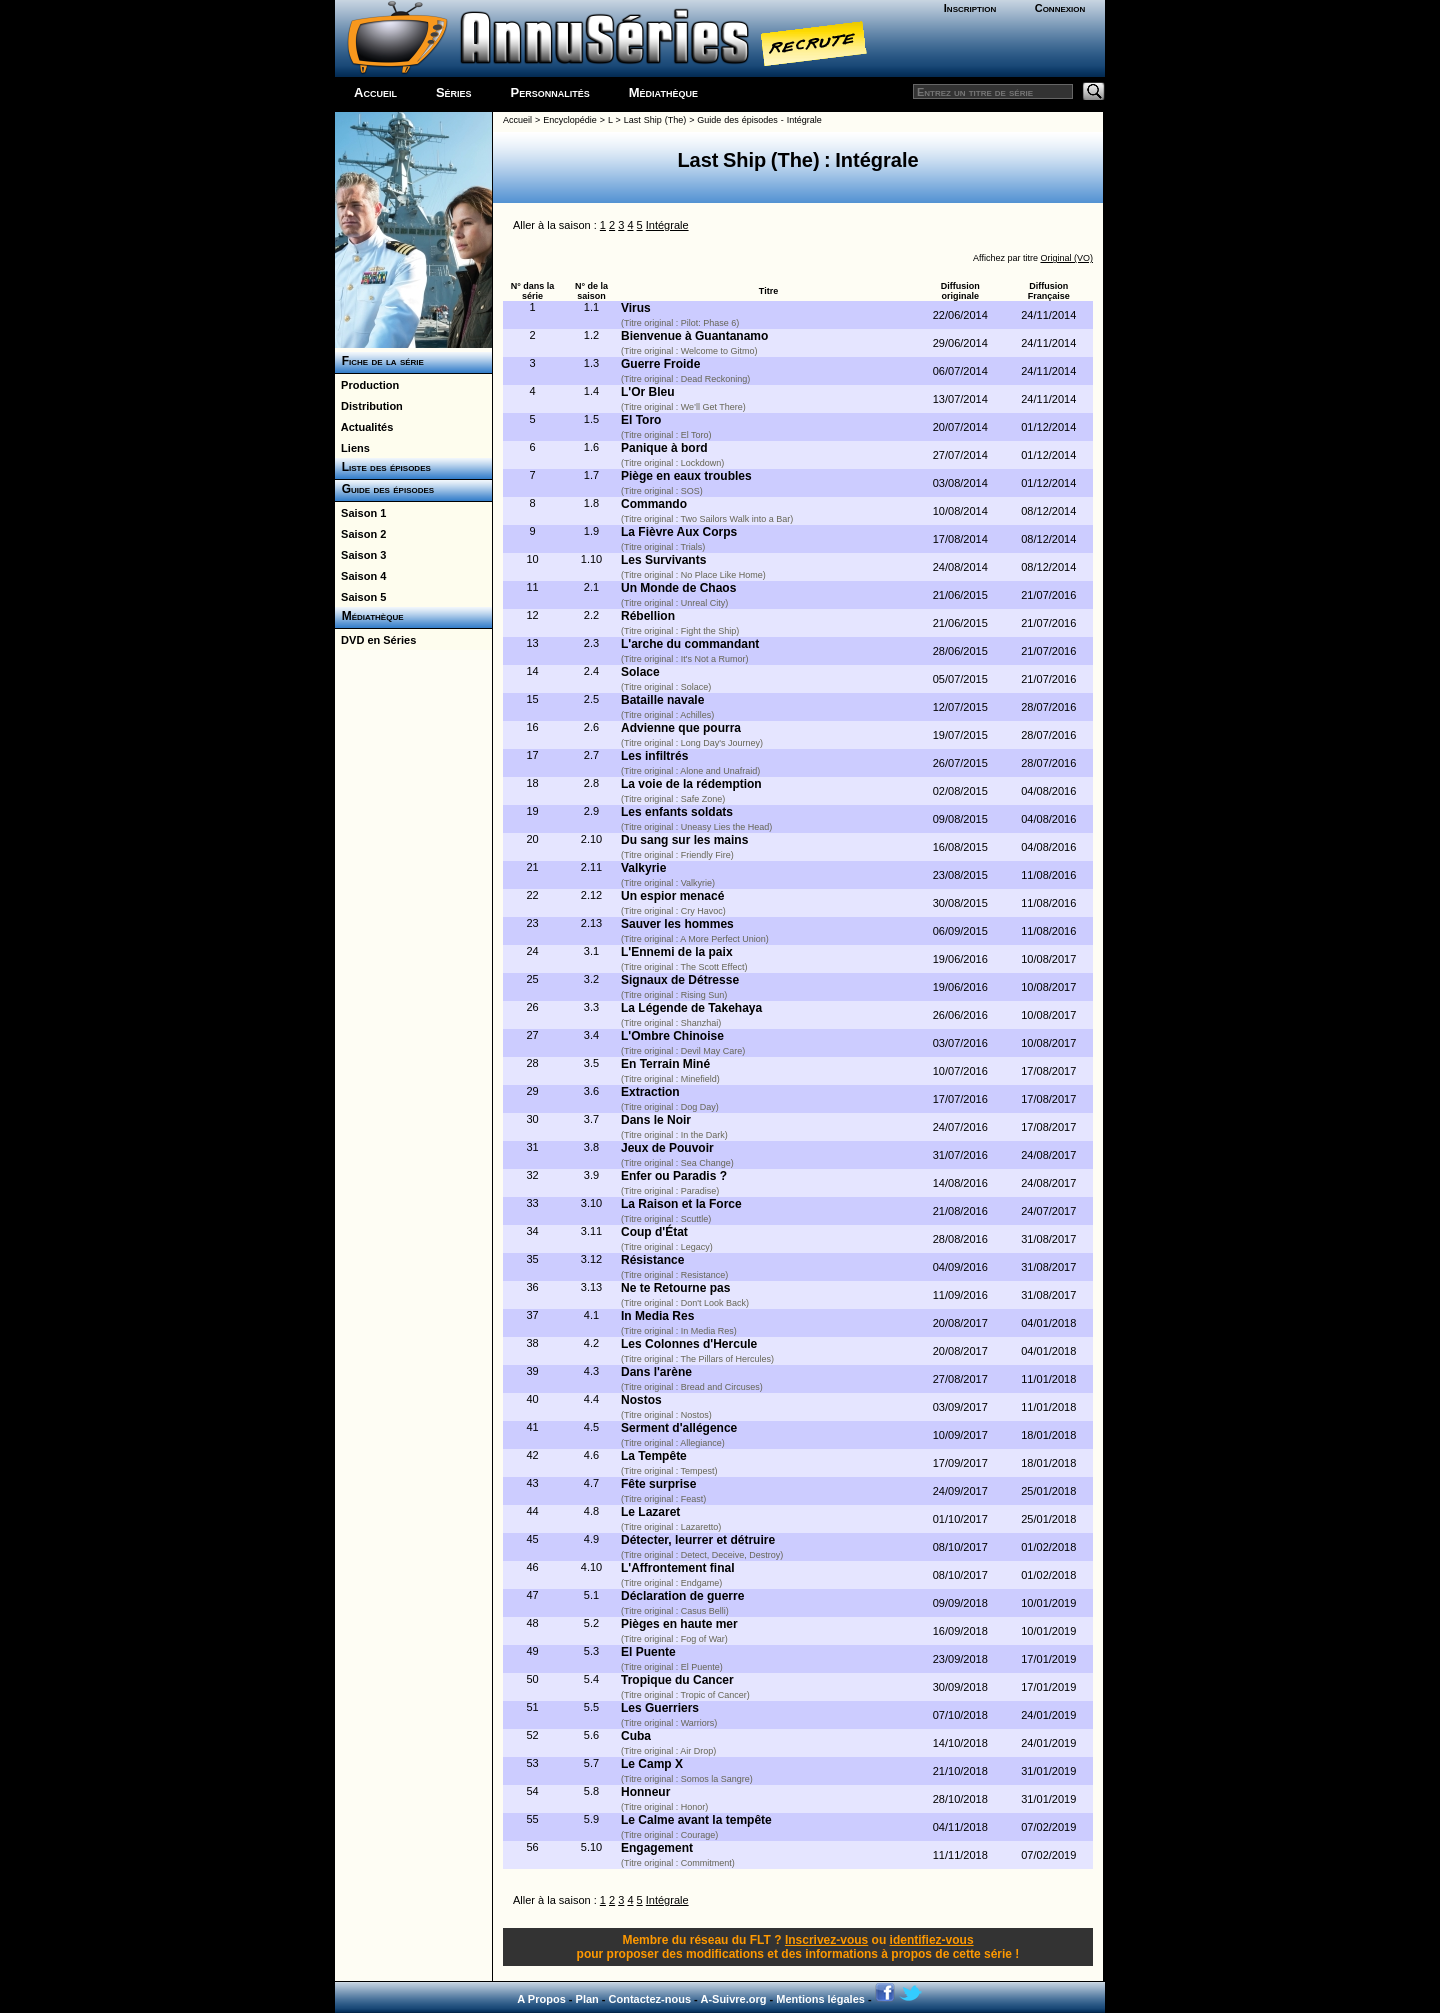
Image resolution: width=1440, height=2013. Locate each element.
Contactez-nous (650, 1999)
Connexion (1060, 8)
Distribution (369, 406)
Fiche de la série (379, 361)
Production (367, 385)
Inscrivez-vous (826, 1940)
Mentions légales (820, 1999)
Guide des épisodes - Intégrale (759, 120)
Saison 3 (360, 555)
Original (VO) (1066, 258)
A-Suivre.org (733, 1999)
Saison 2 (360, 534)
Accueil (375, 92)
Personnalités (550, 92)
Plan (587, 1999)
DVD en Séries (375, 640)
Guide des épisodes (384, 489)
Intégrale (667, 225)
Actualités (364, 427)
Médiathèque (663, 92)
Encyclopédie (570, 120)
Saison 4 (360, 576)
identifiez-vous (932, 1940)
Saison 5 (360, 597)
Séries (454, 92)
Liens (352, 448)
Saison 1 (360, 513)
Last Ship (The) (655, 120)
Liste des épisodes (383, 467)
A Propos (541, 1999)
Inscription (970, 8)
